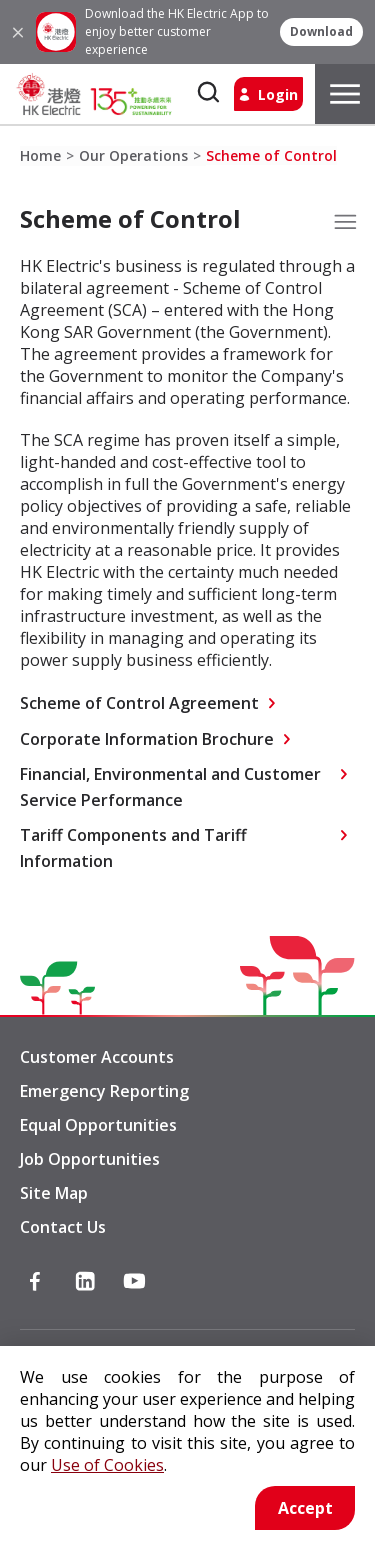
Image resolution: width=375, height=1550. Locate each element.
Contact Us (63, 1227)
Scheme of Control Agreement (139, 703)
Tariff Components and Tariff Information (133, 848)
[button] (321, 32)
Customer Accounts (97, 1057)
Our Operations (133, 155)
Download (321, 32)
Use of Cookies (107, 1465)
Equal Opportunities (98, 1125)
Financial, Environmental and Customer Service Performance (170, 787)
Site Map (54, 1193)
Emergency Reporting (104, 1091)
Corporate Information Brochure (147, 739)
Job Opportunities (90, 1159)
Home (40, 155)
